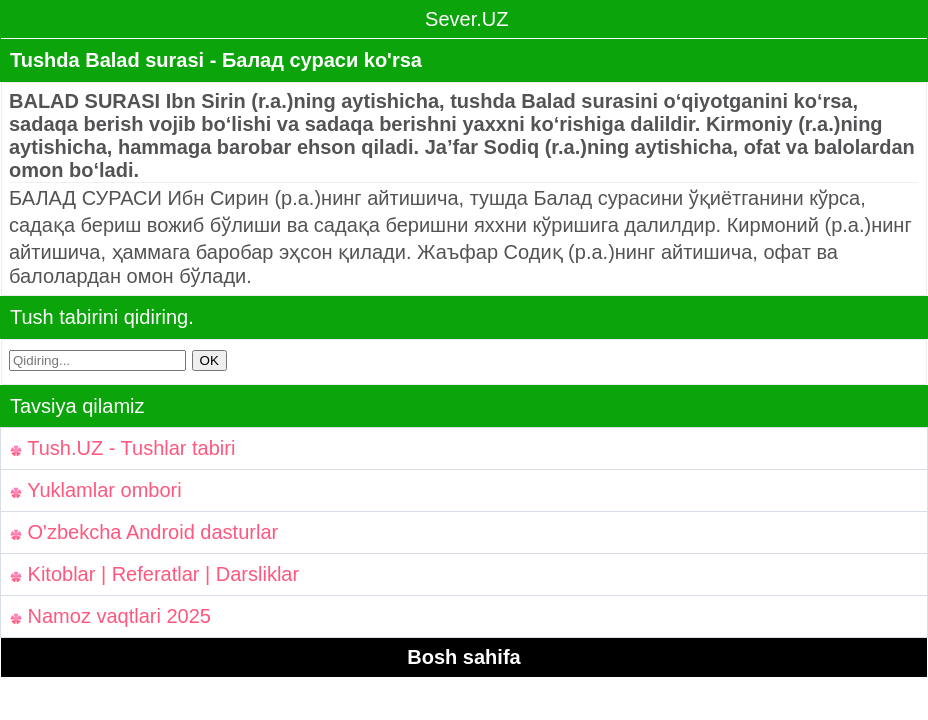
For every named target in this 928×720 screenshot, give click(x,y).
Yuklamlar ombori (96, 490)
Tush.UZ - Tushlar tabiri (122, 448)
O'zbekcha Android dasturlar (144, 532)
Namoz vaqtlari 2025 (110, 616)
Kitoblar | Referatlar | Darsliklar (154, 574)
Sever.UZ (464, 19)
